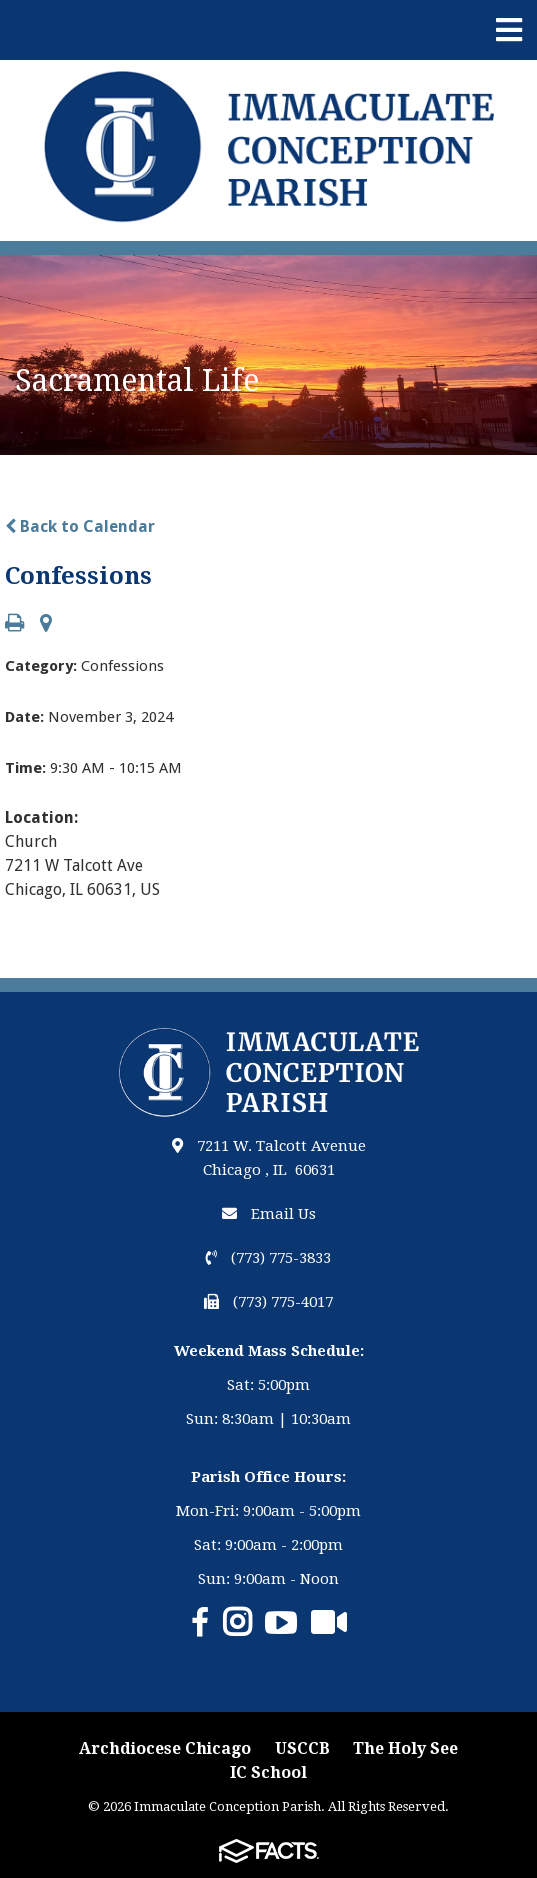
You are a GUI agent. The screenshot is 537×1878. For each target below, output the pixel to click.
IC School (268, 1772)
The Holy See (405, 1748)
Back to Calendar (80, 526)
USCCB (302, 1748)
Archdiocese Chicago (165, 1748)
